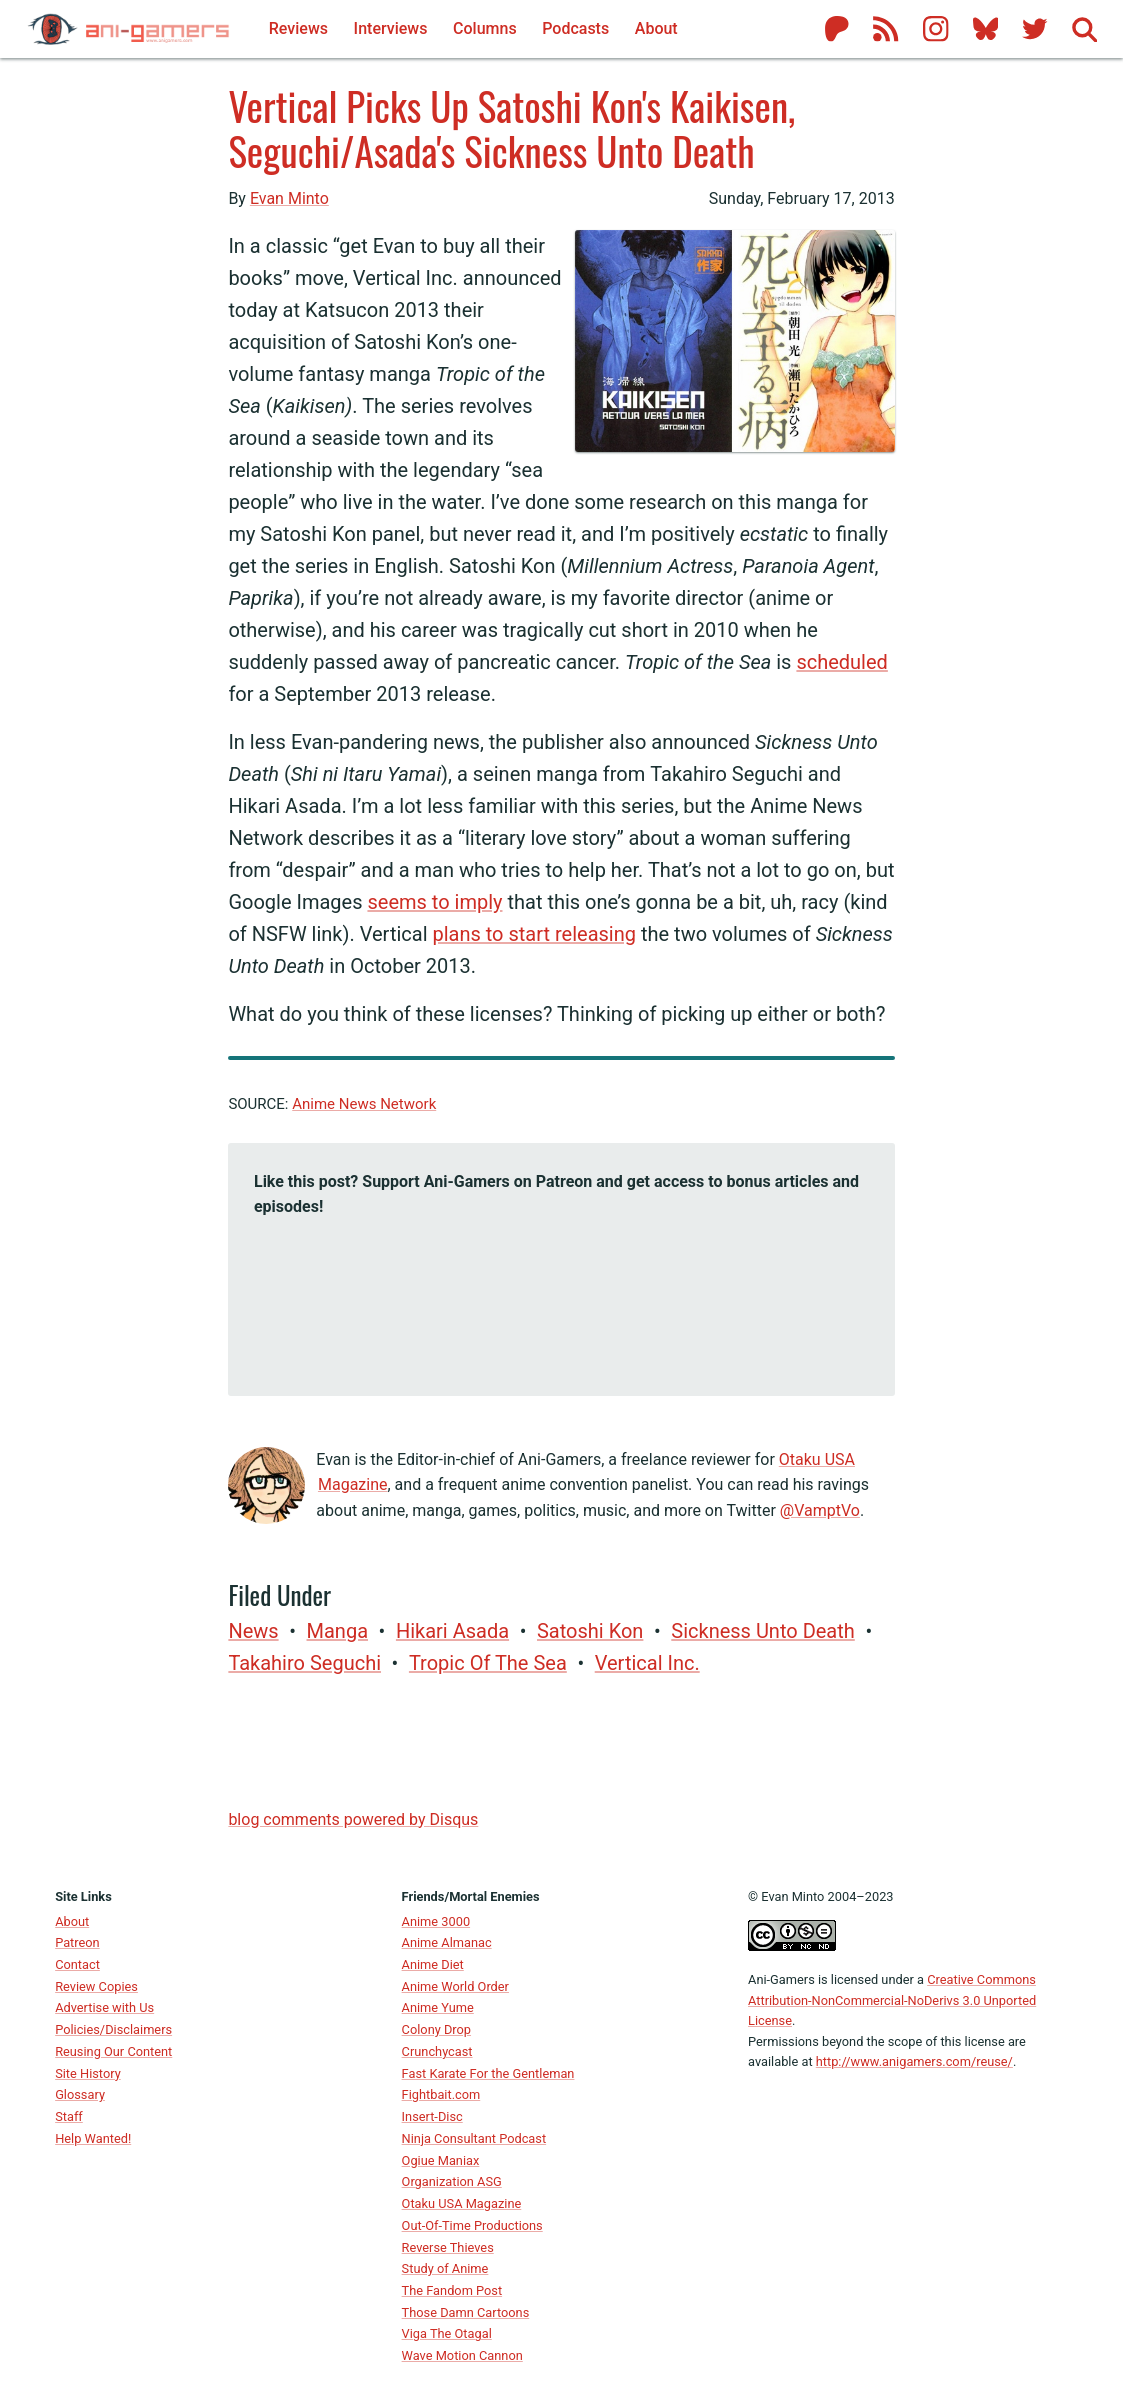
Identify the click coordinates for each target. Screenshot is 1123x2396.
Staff (69, 2116)
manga (338, 1631)
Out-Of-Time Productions (472, 2225)
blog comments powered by (353, 1819)
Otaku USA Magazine (462, 2203)
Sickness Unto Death (763, 1631)
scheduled (841, 662)
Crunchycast (437, 2051)
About (72, 1921)
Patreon (77, 1942)
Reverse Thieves (448, 2247)
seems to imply (434, 902)
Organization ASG (452, 2181)
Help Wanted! (93, 2138)
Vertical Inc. (647, 1663)
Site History (88, 2073)
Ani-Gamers (781, 1979)
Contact (77, 1964)
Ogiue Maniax (441, 2160)
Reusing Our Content (113, 2051)
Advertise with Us (104, 2007)
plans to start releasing (534, 934)
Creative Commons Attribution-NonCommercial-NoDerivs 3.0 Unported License (892, 2000)
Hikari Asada (452, 1631)
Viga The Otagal (447, 2333)
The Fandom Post (452, 2290)
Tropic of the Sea (488, 1663)
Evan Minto (289, 198)
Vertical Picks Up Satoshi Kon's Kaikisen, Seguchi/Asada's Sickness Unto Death (511, 127)
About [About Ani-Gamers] (656, 28)
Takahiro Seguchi (304, 1663)
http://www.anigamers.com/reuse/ (914, 2061)
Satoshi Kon (590, 1631)
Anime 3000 (436, 1921)
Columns (485, 28)
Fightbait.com (441, 2094)
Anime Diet (433, 1964)
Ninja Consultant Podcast (474, 2138)
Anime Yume (438, 2007)
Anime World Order (455, 1986)
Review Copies (96, 1986)
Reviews (298, 28)
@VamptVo (820, 1510)
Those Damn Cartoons (466, 2312)
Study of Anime (445, 2268)
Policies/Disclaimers (113, 2029)
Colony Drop (436, 2029)
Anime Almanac (447, 1942)
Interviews (391, 28)
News (253, 1631)
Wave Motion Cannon (462, 2355)
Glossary (80, 2094)
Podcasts (575, 28)
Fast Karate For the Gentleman (488, 2073)
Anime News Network (364, 1104)
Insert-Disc (432, 2116)
